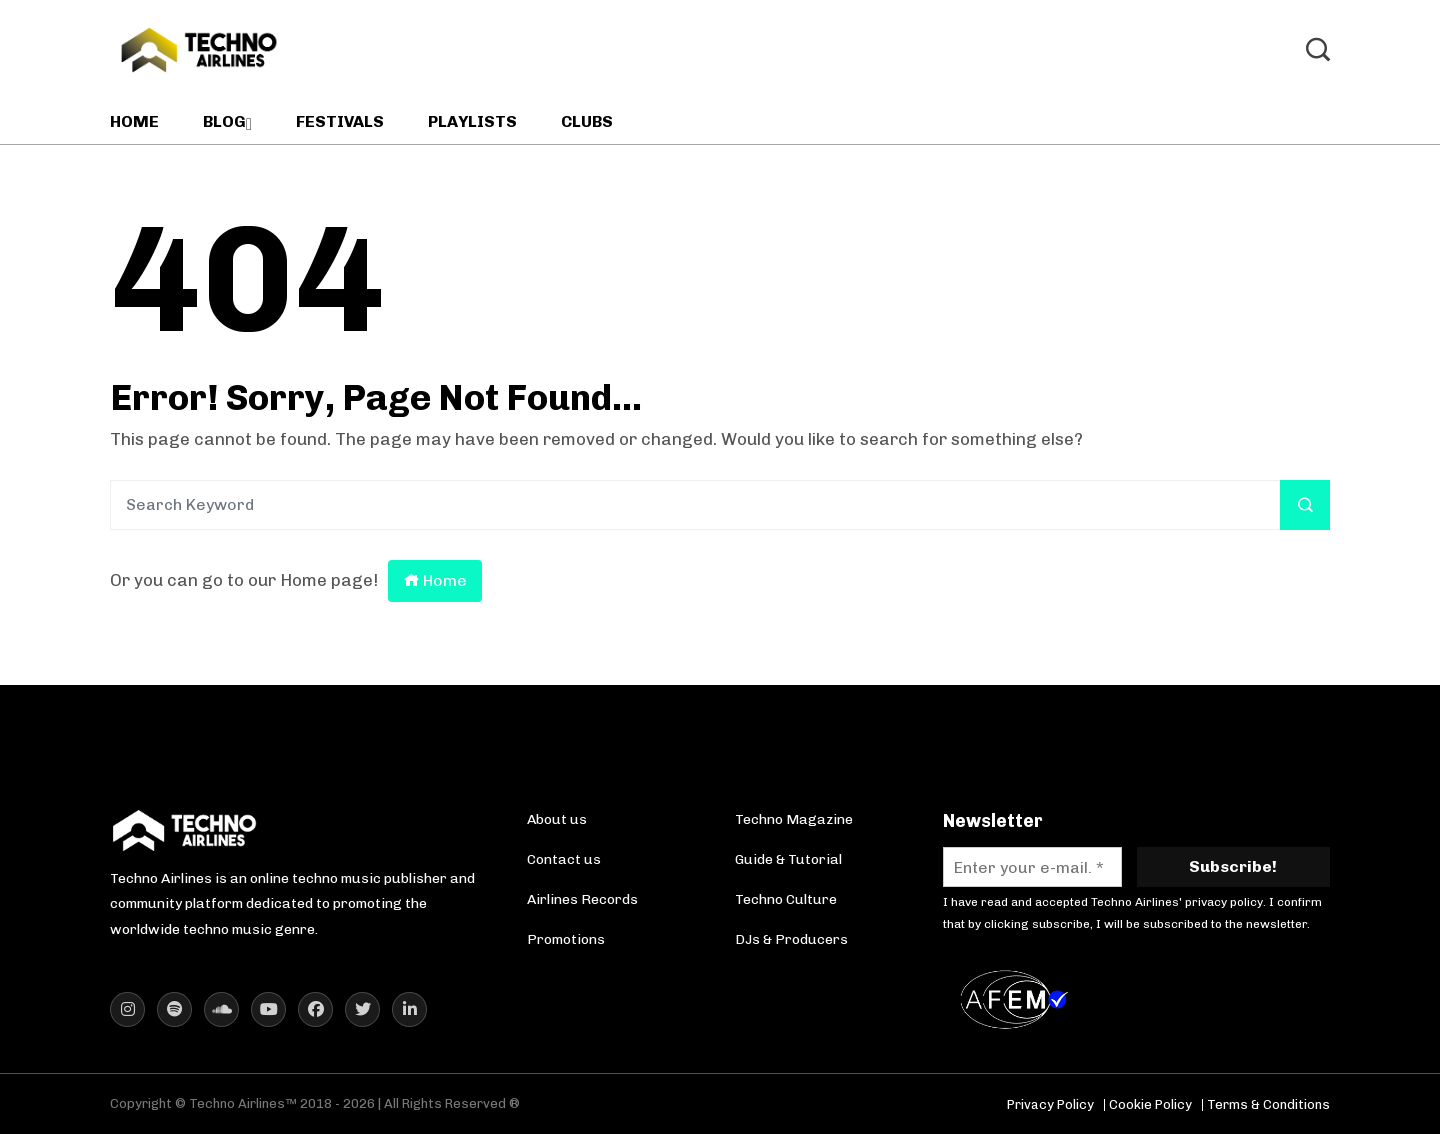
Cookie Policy (1150, 1104)
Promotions (566, 939)
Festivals (340, 121)
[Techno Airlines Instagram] (127, 1009)
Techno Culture (786, 899)
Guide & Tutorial (788, 859)
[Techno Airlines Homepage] (185, 830)
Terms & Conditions (1268, 1104)
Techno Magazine (794, 819)
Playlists (472, 121)
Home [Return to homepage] (435, 580)
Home (134, 121)
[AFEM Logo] (1018, 999)
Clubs (587, 121)
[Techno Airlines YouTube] (268, 1009)
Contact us (564, 859)
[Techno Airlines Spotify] (174, 1009)
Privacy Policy (1050, 1104)
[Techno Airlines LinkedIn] (409, 1009)
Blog (224, 121)
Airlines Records (582, 899)
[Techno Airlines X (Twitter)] (362, 1009)
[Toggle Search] (1318, 50)
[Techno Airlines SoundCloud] (221, 1009)
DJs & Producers (791, 939)
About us (557, 819)
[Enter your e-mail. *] (1032, 867)
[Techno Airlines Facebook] (315, 1009)
